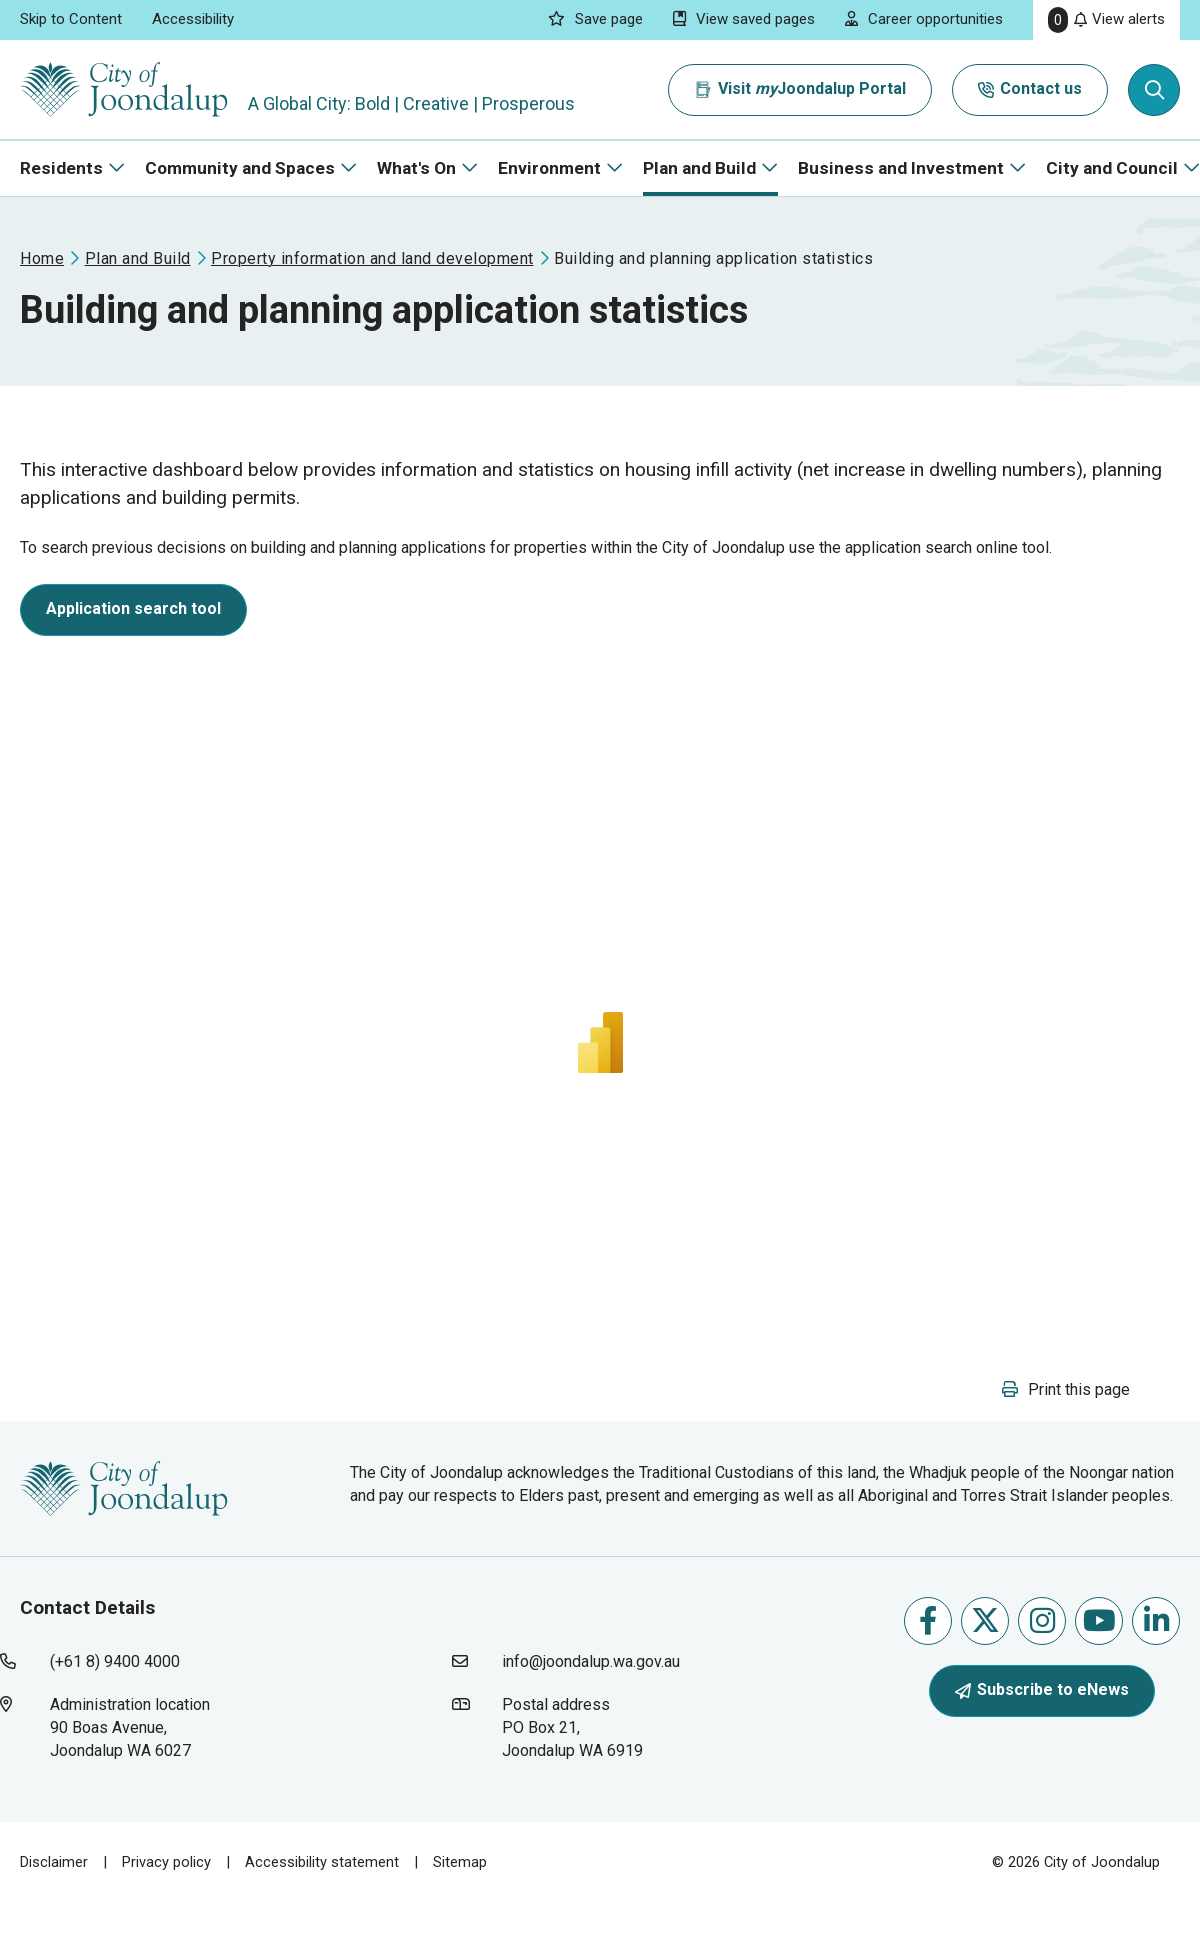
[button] (1066, 1389)
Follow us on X (985, 1620)
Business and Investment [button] (901, 168)
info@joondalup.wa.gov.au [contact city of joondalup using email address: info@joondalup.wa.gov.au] (591, 1661)
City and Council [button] (1112, 168)
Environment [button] (549, 168)
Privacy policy (166, 1862)
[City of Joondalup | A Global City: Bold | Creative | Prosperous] (124, 89)
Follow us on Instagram (1042, 1620)
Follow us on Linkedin (1156, 1620)
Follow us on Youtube (1099, 1620)
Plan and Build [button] (699, 168)
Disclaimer (54, 1862)
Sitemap (460, 1862)
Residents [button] (61, 168)
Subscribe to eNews (1042, 1689)
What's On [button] (416, 168)
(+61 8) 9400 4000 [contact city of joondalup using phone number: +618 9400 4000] (115, 1661)
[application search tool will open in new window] (133, 613)
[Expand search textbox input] (1154, 90)
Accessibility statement (322, 1862)
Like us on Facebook (928, 1620)
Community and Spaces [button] (240, 168)
